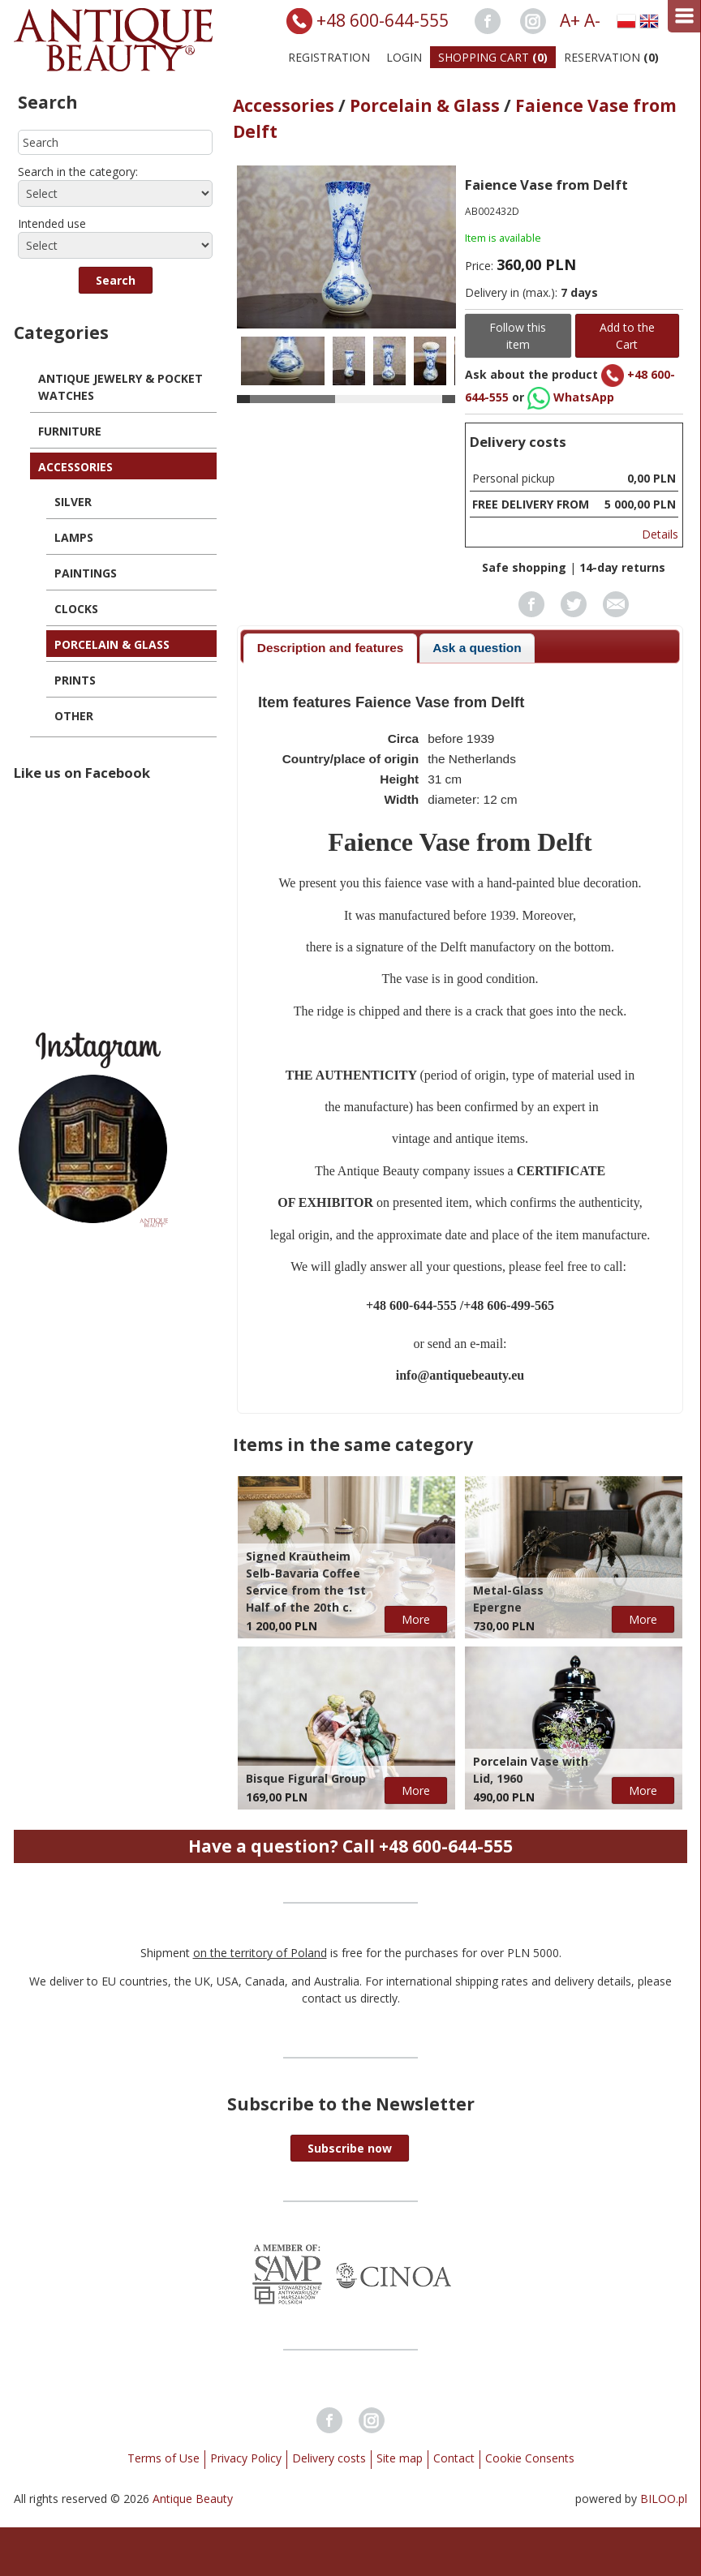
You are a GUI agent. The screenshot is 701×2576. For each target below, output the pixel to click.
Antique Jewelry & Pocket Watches (120, 387)
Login (404, 57)
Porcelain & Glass (112, 644)
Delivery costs (329, 2458)
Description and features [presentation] (330, 648)
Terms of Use (163, 2458)
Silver (73, 501)
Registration (329, 57)
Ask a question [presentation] (476, 648)
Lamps (73, 537)
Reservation (611, 57)
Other (73, 715)
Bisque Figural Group (306, 1778)
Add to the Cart (627, 336)
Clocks (76, 608)
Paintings (85, 573)
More (416, 1619)
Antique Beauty (193, 2498)
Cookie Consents (529, 2458)
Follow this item (517, 336)
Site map (399, 2458)
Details (660, 534)
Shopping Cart (493, 57)
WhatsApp (570, 397)
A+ (570, 20)
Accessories (75, 466)
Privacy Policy (246, 2458)
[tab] (329, 648)
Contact (454, 2458)
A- (592, 20)
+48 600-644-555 (382, 20)
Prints (75, 680)
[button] (116, 280)
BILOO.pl (663, 2498)
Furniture (69, 431)
